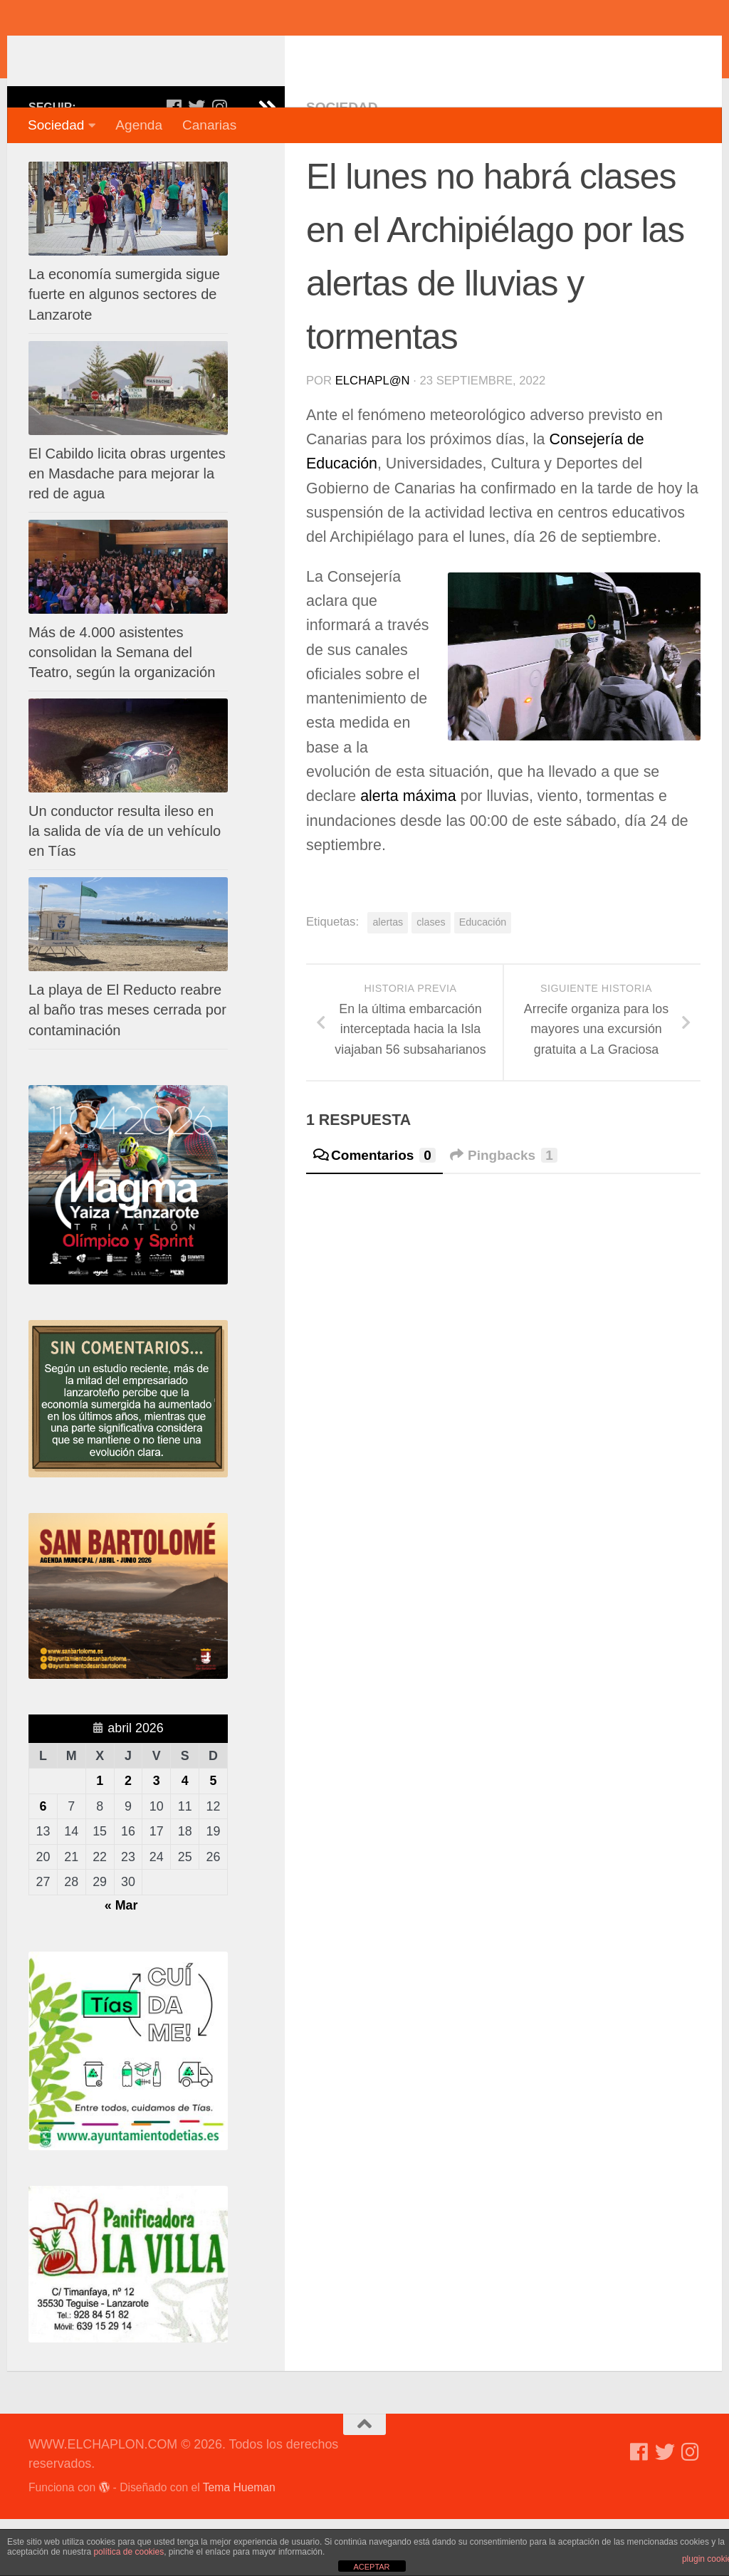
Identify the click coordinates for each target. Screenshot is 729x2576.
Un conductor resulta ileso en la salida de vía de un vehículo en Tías (124, 888)
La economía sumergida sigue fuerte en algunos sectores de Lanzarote (124, 351)
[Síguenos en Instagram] (219, 163)
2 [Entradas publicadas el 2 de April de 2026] (128, 1838)
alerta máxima (410, 853)
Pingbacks (503, 1212)
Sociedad (56, 124)
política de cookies (128, 2552)
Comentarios (374, 1212)
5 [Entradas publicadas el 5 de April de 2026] (213, 1838)
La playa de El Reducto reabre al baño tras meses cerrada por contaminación (127, 1066)
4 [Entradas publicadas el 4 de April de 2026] (185, 1838)
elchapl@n (372, 437)
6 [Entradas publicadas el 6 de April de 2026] (42, 1863)
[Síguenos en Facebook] (173, 163)
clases (430, 979)
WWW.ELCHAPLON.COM (237, 53)
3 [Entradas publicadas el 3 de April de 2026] (156, 1838)
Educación (483, 979)
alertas (387, 979)
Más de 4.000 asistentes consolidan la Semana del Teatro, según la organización (121, 709)
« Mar (121, 1962)
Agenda (138, 124)
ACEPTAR (371, 2566)
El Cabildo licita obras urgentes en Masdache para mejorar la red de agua (127, 530)
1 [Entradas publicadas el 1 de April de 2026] (99, 1838)
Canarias (209, 124)
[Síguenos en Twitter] (196, 163)
